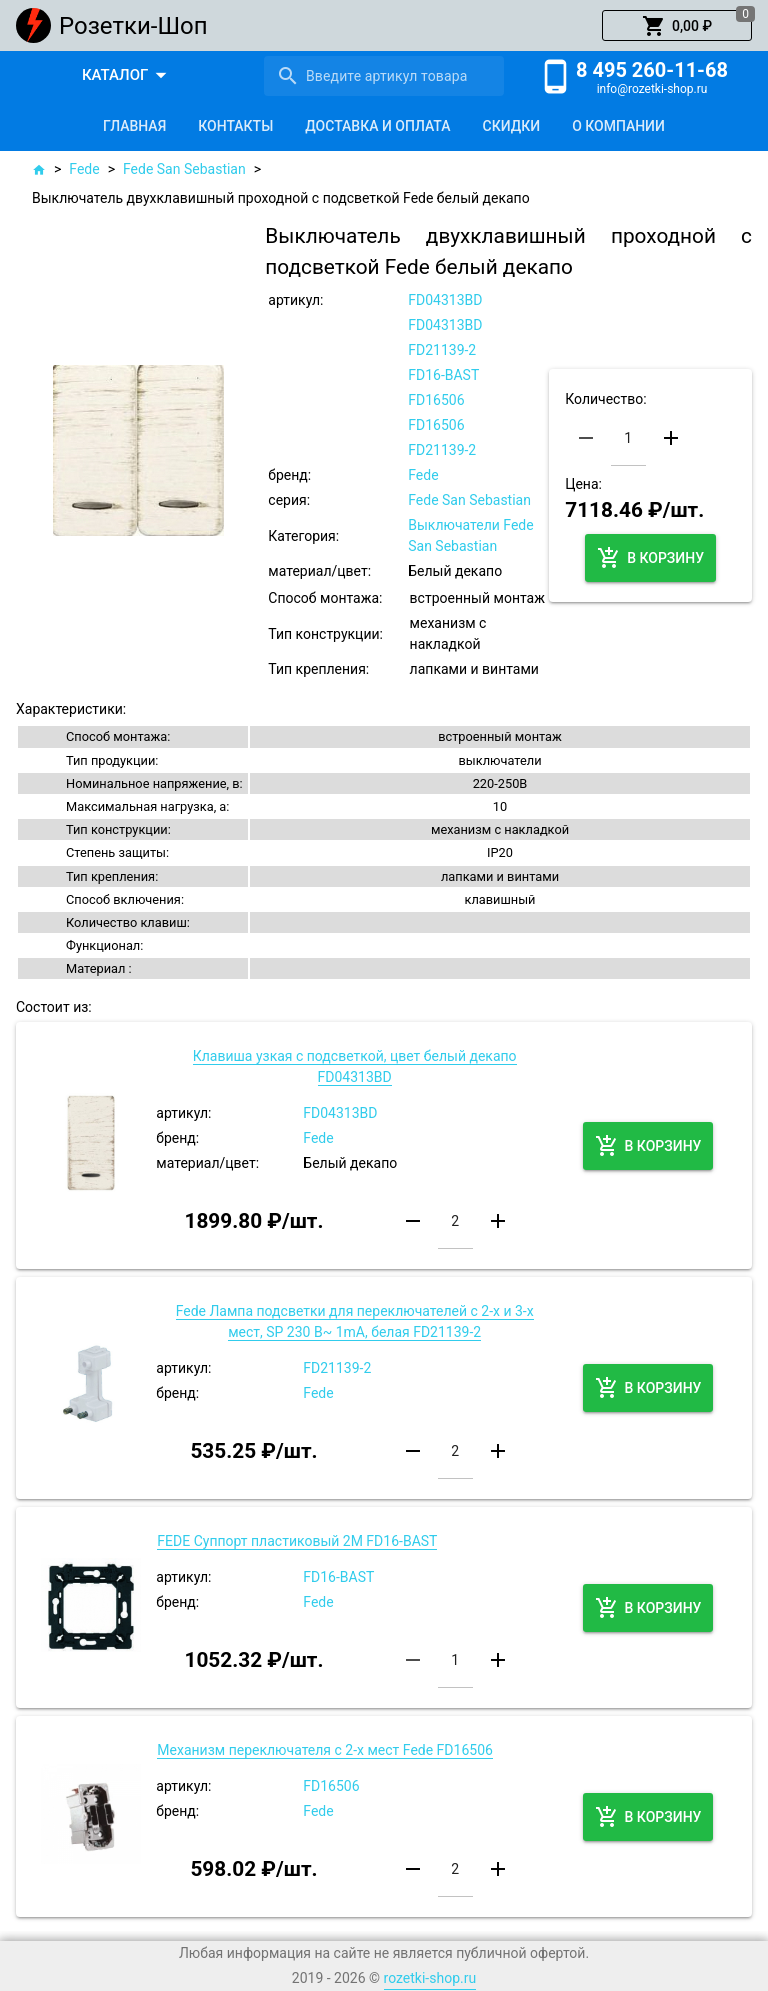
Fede (84, 169)
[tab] (134, 126)
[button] (677, 26)
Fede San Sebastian (184, 169)
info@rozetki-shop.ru (652, 89)
